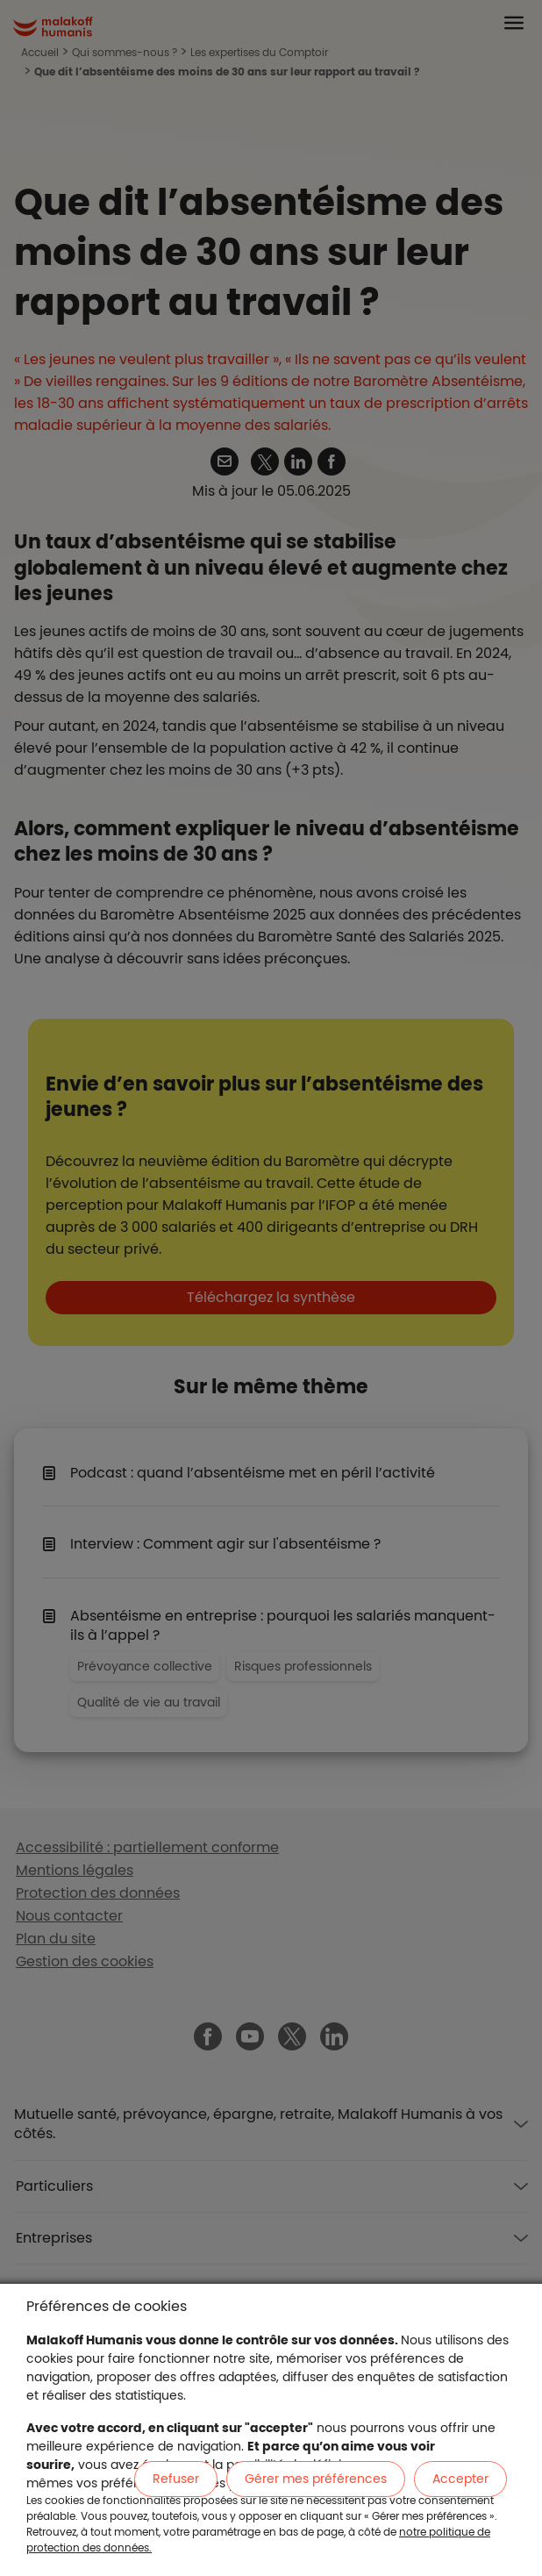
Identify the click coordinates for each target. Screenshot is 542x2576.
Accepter (460, 2478)
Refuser (176, 2478)
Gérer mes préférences (316, 2478)
